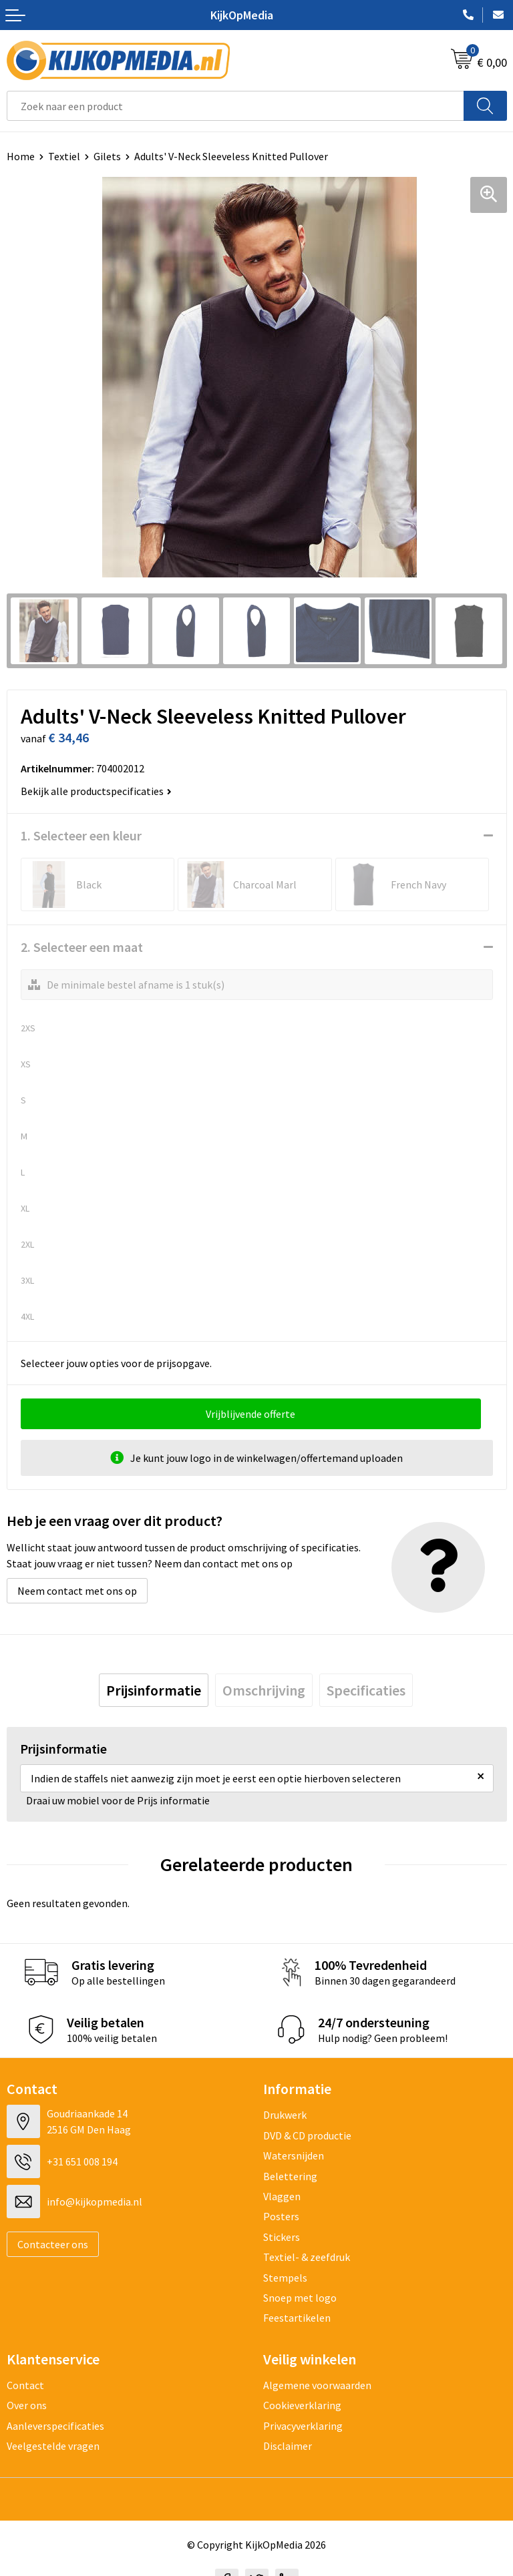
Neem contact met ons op (77, 1590)
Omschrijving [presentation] (263, 1690)
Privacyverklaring (303, 2425)
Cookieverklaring (302, 2405)
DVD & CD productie (307, 2135)
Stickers (281, 2237)
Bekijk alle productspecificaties (96, 791)
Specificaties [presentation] (366, 1690)
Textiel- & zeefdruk (306, 2257)
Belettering (290, 2176)
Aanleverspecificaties (55, 2425)
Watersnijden (293, 2155)
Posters (281, 2216)
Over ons (27, 2405)
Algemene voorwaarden (317, 2385)
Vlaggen (282, 2196)
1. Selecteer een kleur (81, 835)
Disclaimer (287, 2446)
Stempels (285, 2277)
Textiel (64, 156)
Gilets (107, 156)
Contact (25, 2385)
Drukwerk (285, 2114)
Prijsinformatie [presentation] (153, 1690)
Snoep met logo (300, 2297)
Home (21, 156)
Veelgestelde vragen (53, 2446)
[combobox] (235, 106)
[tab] (153, 1690)
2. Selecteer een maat (82, 947)
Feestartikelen (297, 2317)
